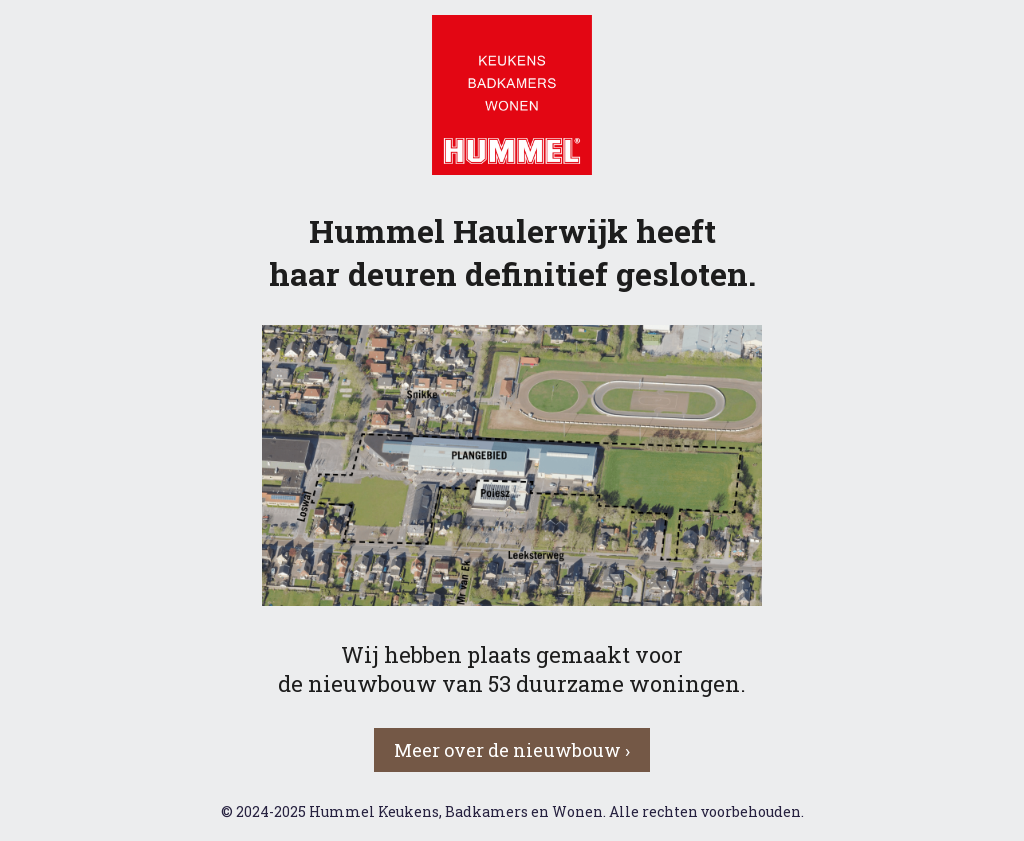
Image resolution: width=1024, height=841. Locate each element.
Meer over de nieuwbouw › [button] (512, 750)
